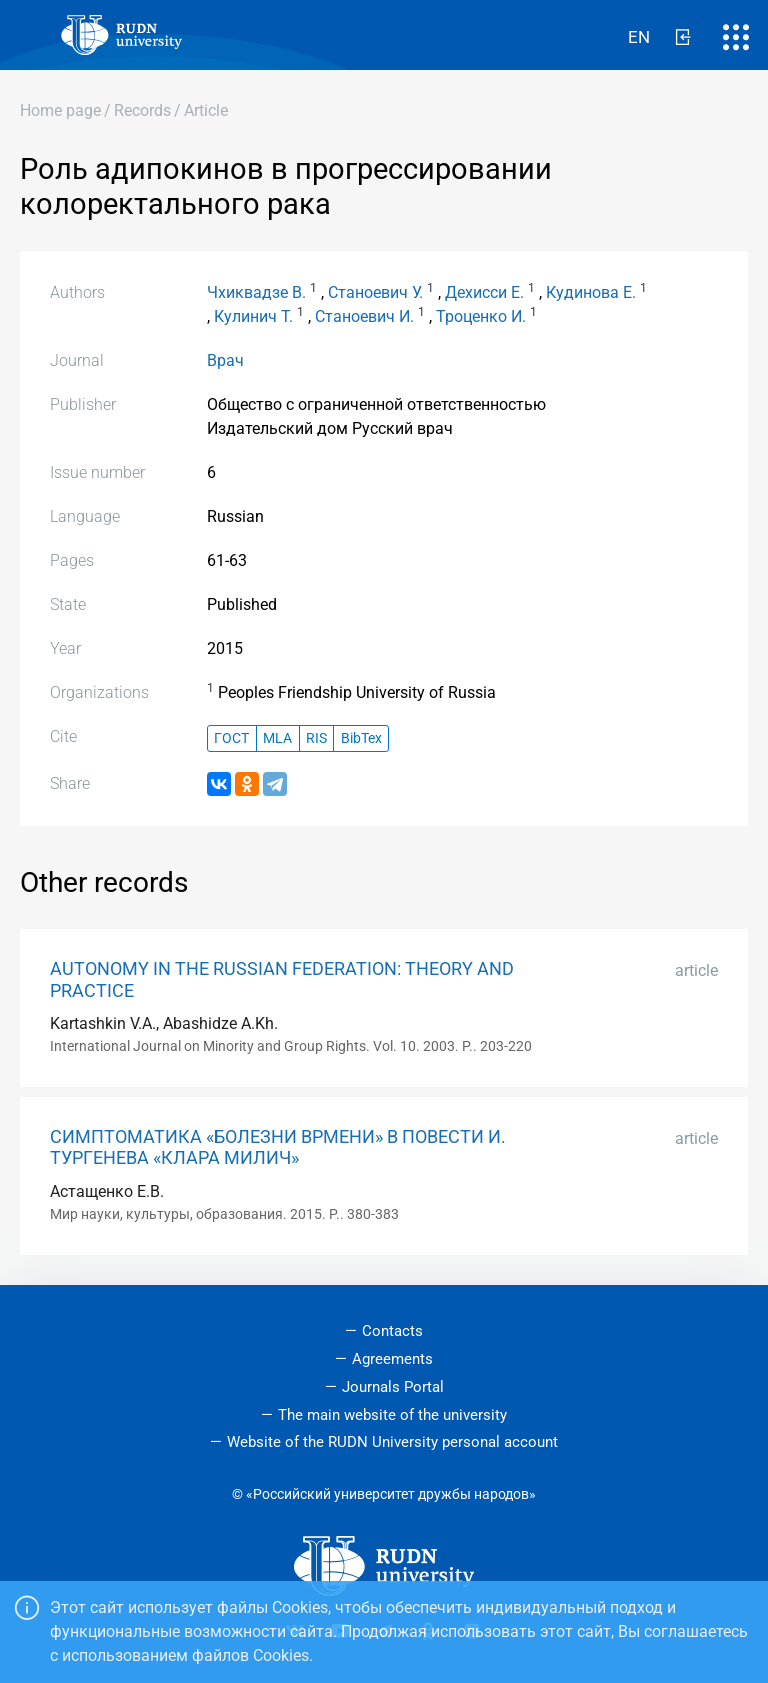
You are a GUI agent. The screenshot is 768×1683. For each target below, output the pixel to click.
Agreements (392, 1359)
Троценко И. (481, 316)
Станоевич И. (364, 316)
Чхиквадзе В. (256, 292)
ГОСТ (231, 738)
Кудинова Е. (591, 292)
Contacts (392, 1331)
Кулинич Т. (253, 316)
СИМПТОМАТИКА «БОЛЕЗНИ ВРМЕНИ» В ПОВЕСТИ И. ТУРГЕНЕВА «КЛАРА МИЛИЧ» (278, 1147)
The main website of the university (392, 1415)
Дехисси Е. (484, 292)
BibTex (361, 738)
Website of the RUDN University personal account (392, 1442)
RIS (316, 738)
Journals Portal (393, 1387)
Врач (225, 360)
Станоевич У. (375, 292)
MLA (277, 738)
